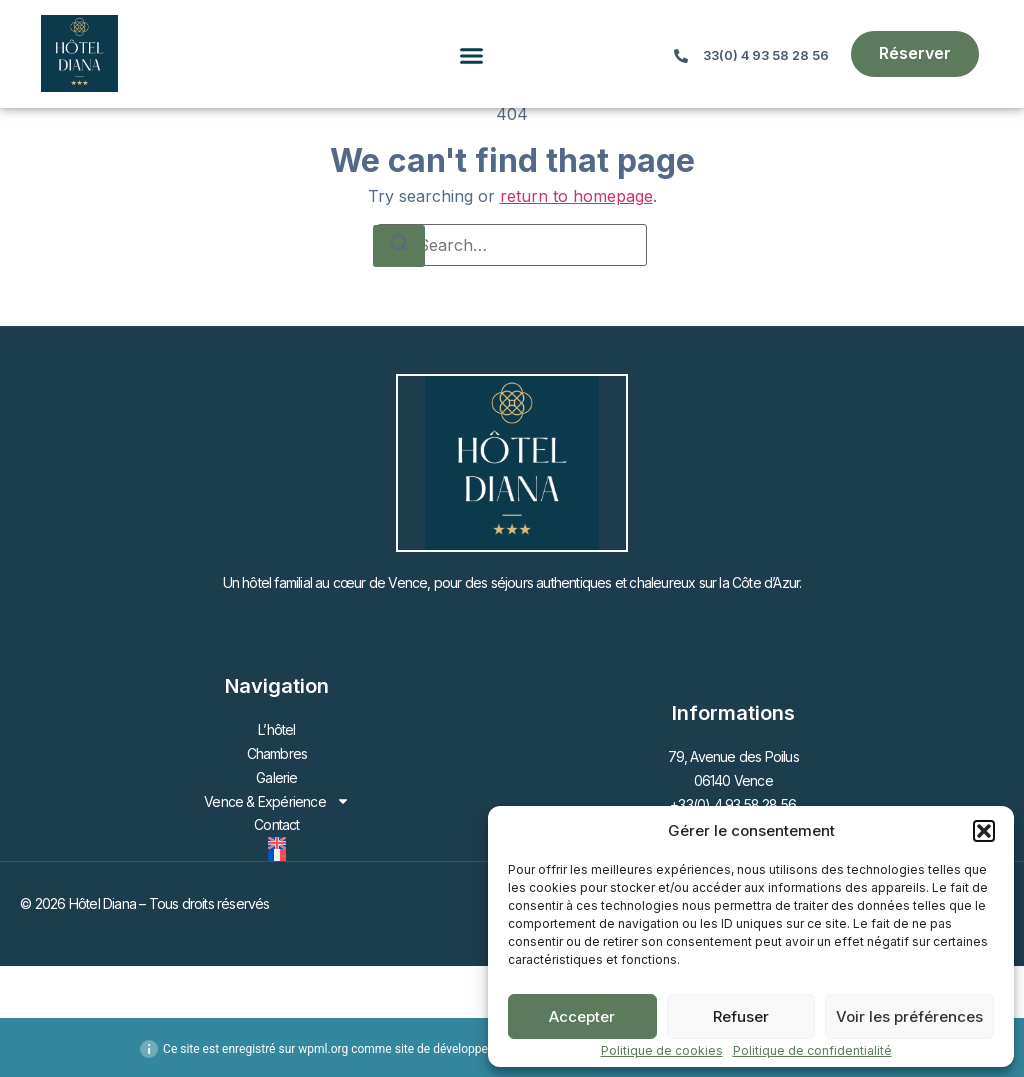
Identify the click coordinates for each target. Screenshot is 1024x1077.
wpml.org (323, 1049)
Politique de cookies (662, 1050)
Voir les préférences (909, 1016)
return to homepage (576, 196)
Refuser (741, 1016)
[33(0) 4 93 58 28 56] (681, 56)
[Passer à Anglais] (277, 843)
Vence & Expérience (277, 802)
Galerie (276, 777)
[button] (984, 831)
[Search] (399, 246)
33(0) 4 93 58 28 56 (766, 55)
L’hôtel (276, 729)
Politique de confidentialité (812, 1050)
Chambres (277, 753)
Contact (276, 824)
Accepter (582, 1016)
